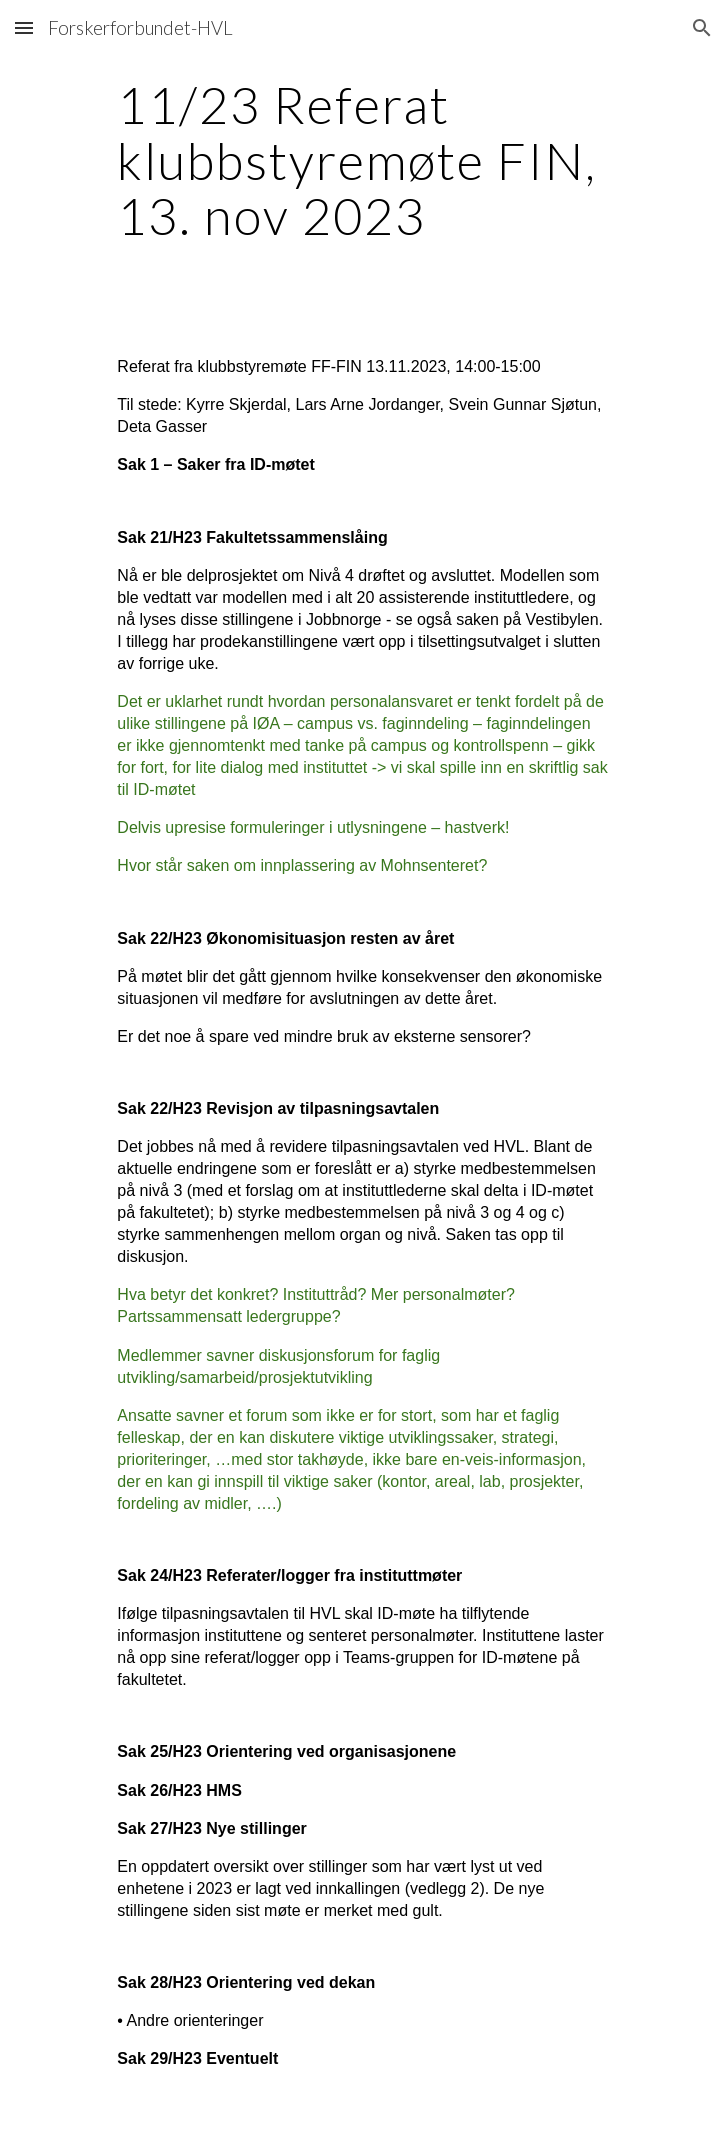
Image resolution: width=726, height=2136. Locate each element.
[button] (24, 27)
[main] (362, 160)
